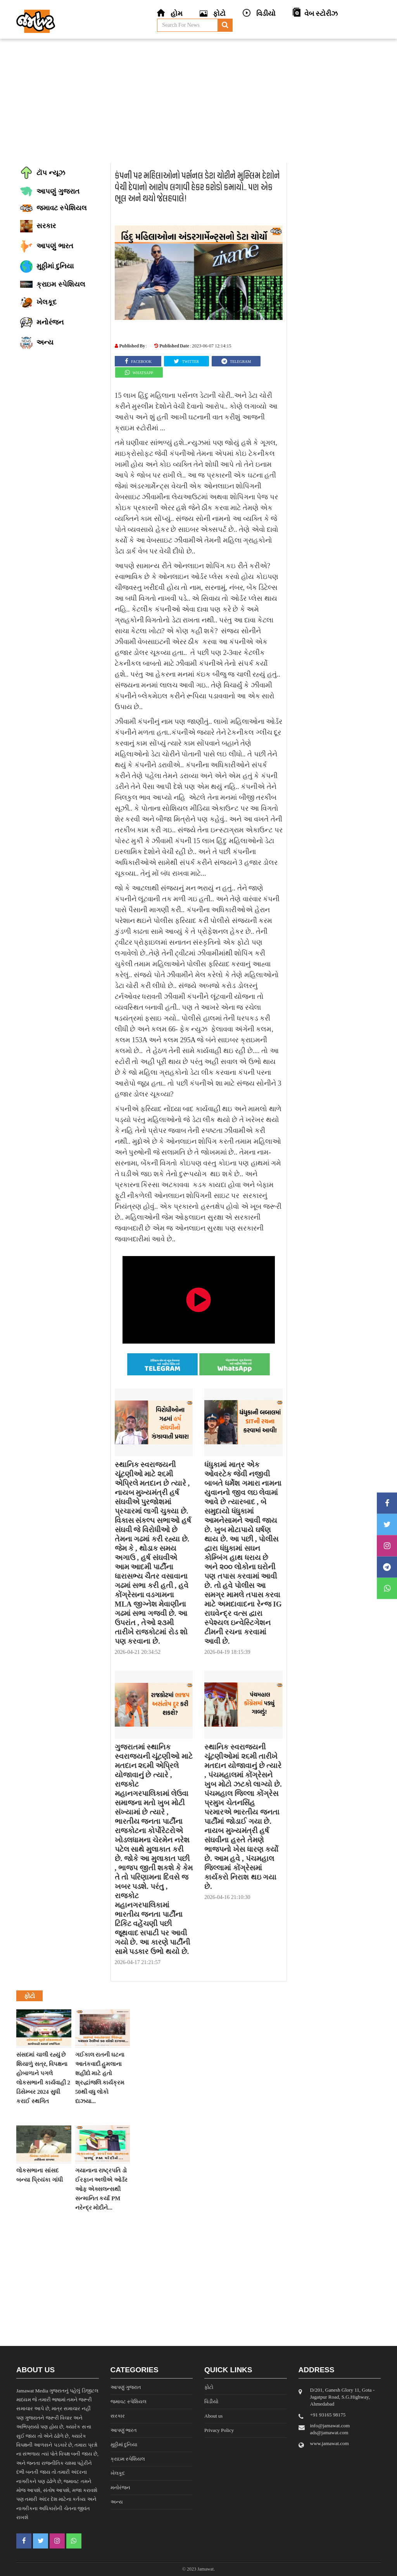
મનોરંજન (120, 2487)
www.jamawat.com (329, 2443)
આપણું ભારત (123, 2430)
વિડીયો (211, 2401)
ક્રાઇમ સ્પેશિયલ (127, 2459)
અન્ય (116, 2502)
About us (213, 2416)
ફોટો (208, 2387)
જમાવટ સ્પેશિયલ (128, 2401)
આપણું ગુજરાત (125, 2387)
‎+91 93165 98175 (328, 2415)
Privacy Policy (219, 2430)
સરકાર (117, 2416)
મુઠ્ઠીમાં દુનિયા (123, 2444)
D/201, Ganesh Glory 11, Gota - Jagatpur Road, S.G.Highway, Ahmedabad (342, 2397)
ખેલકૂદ (117, 2473)
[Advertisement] (198, 100)
